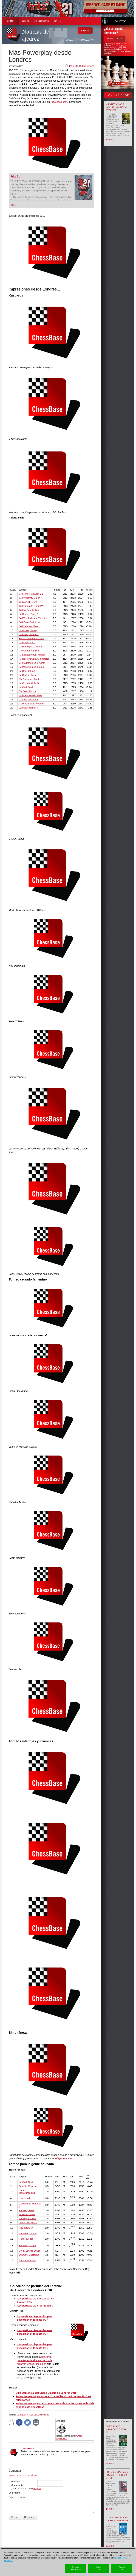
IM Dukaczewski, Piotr (30, 695)
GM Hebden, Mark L (29, 626)
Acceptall (122, 2568)
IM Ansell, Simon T (29, 634)
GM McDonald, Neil (29, 610)
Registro (37, 2488)
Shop (10, 21)
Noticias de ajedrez (35, 35)
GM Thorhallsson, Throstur (33, 618)
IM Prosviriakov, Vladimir (32, 703)
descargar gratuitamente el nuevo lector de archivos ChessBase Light (34, 2360)
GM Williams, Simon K (30, 598)
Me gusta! (74, 66)
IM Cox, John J (27, 671)
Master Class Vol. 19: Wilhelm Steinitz (116, 107)
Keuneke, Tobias (27, 2245)
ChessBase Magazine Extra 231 (116, 2429)
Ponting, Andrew (27, 2218)
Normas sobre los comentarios (23, 2475)
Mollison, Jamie (27, 2214)
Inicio (25, 21)
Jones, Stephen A (28, 2222)
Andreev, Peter (27, 2210)
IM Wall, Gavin (26, 687)
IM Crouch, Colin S (29, 683)
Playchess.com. (59, 101)
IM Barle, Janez (27, 642)
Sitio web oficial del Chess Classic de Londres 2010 (46, 2392)
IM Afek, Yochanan (28, 699)
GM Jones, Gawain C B (31, 593)
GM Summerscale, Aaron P (33, 663)
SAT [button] (57, 21)
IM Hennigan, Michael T (31, 646)
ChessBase (27, 2448)
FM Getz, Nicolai (27, 691)
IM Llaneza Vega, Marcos (32, 654)
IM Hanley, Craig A (28, 614)
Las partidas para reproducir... (35, 2305)
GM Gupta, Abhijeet (29, 650)
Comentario (15, 2493)
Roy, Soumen (26, 2228)
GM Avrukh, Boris (28, 602)
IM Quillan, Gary (27, 675)
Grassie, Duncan (27, 2186)
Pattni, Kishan (26, 2238)
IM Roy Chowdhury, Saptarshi (34, 658)
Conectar (120, 21)
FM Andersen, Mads (29, 679)
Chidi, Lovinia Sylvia (29, 2250)
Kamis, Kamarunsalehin (26, 2191)
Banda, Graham (27, 2260)
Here (117, 2555)
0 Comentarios (87, 66)
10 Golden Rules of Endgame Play (117, 2519)
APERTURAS (42, 21)
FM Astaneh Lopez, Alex (31, 638)
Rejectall (98, 2568)
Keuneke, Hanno (27, 2233)
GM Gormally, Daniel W (31, 606)
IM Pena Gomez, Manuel (32, 667)
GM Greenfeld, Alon (29, 622)
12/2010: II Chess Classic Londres (32, 2415)
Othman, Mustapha (29, 2255)
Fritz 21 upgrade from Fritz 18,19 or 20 (117, 2475)
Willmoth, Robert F (28, 707)
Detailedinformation (76, 2568)
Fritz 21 (15, 176)
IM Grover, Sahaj (28, 630)
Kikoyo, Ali (24, 2198)
